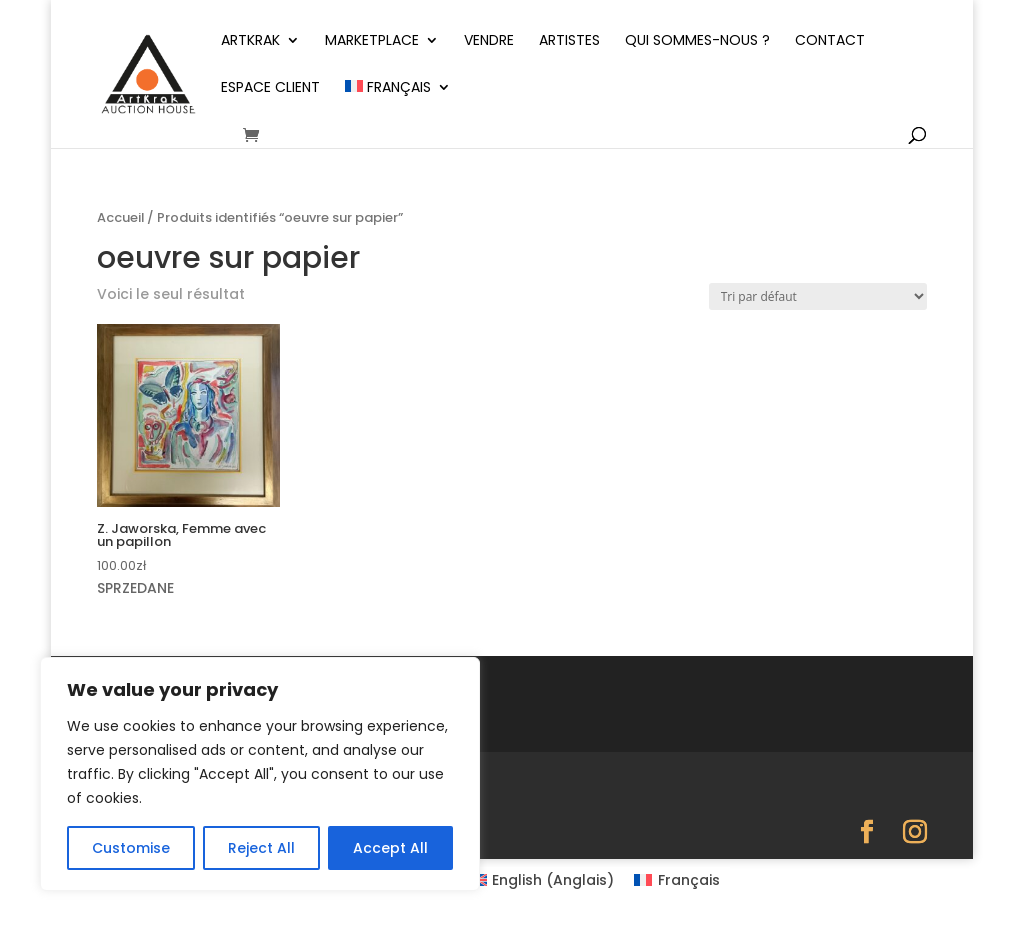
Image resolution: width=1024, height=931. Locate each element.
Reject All (261, 848)
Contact (830, 41)
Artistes (569, 41)
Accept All (390, 848)
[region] (260, 774)
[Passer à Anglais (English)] (542, 880)
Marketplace (372, 41)
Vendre (489, 41)
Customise (131, 848)
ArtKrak (250, 41)
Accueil (120, 217)
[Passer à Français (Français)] (677, 880)
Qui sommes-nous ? (697, 41)
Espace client (270, 88)
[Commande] (818, 296)
